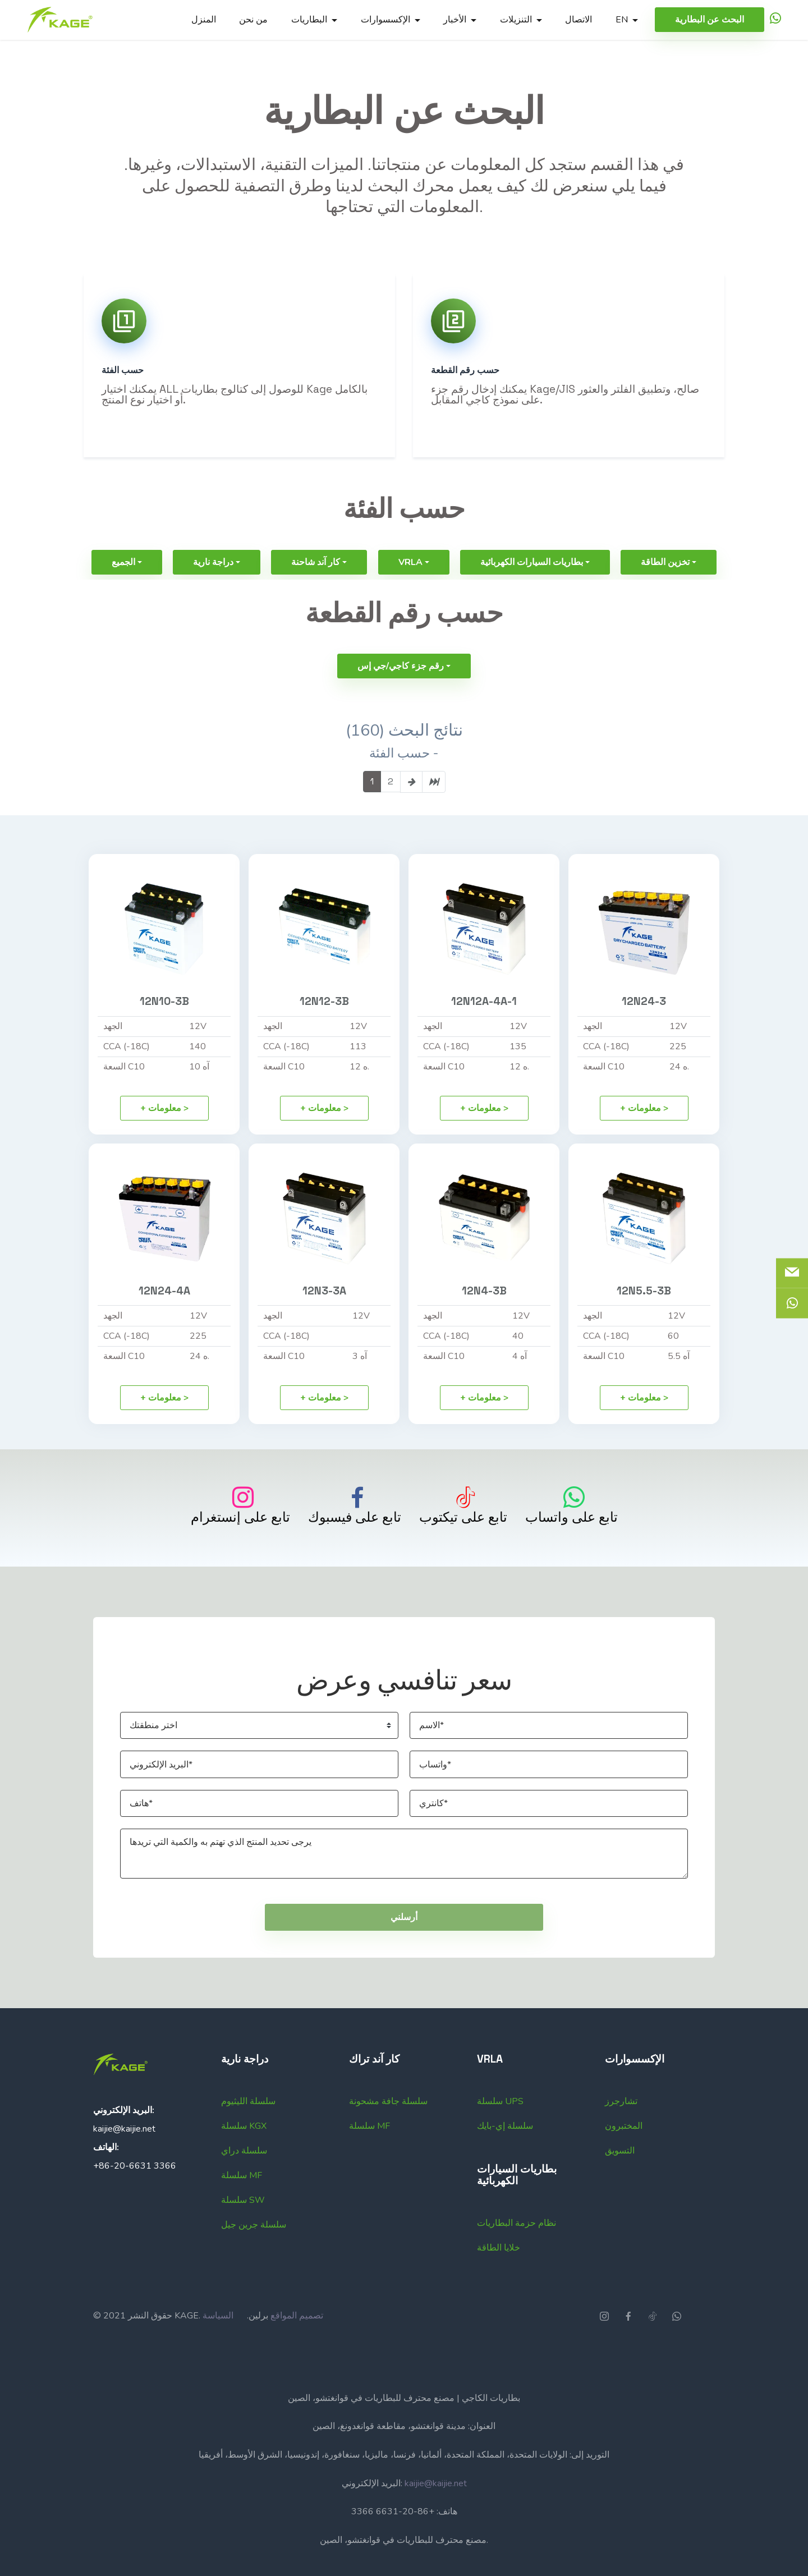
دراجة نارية (213, 592)
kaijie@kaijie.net (124, 2159)
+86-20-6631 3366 (134, 2196)
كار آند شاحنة (315, 592)
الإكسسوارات (385, 19)
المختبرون (623, 2156)
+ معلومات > (164, 1138)
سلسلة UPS (500, 2131)
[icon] (775, 20)
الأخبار (454, 19)
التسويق (620, 2181)
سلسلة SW (243, 2230)
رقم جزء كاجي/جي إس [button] (400, 696)
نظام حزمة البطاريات (516, 2253)
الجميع (123, 592)
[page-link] (411, 812)
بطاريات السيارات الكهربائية (531, 592)
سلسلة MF (241, 2206)
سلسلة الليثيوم (248, 2131)
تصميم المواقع (296, 2346)
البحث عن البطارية (709, 19)
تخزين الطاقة (665, 592)
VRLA (410, 592)
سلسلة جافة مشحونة (388, 2131)
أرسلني (404, 1948)
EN (622, 19)
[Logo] (60, 19)
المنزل (203, 19)
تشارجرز (621, 2131)
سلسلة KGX (244, 2156)
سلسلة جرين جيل (253, 2255)
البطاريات (309, 19)
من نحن (253, 19)
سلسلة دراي (244, 2181)
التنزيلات (516, 19)
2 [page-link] (390, 812)
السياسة (218, 2346)
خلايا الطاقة (498, 2278)
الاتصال (578, 19)
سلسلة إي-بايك (505, 2156)
